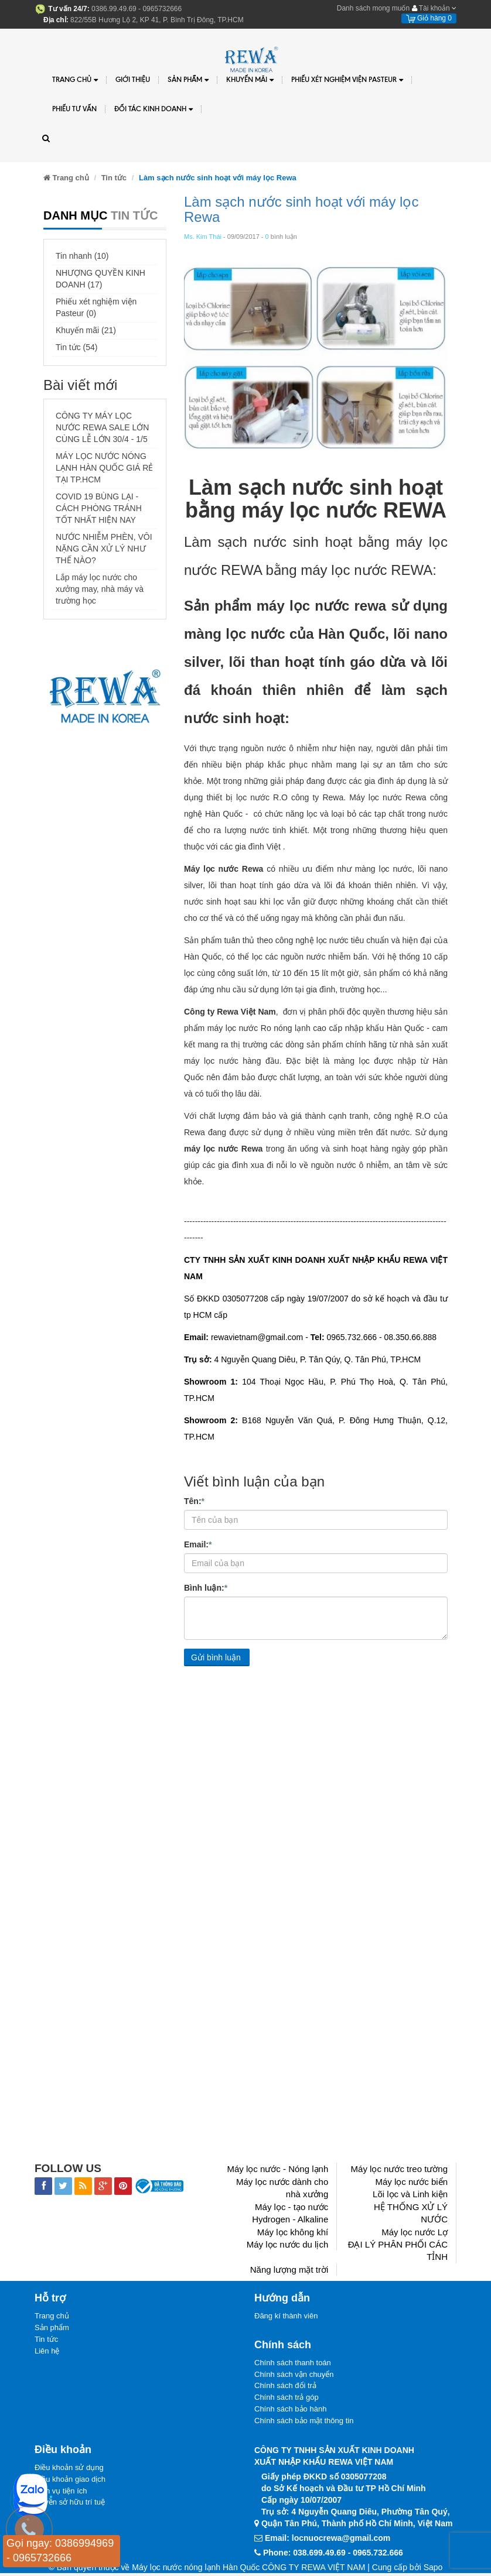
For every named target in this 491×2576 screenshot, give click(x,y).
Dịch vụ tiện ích (61, 2495)
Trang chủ (75, 80)
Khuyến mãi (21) (86, 330)
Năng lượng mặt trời (289, 2269)
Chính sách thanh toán (292, 2363)
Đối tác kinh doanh (153, 109)
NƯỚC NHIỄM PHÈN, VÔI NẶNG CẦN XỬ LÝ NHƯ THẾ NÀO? (104, 548)
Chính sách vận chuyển (293, 2375)
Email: (198, 1544)
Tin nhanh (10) (82, 256)
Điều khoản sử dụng (69, 2471)
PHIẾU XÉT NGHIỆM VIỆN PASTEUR (347, 80)
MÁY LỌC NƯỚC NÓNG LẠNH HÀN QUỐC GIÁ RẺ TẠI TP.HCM (104, 467)
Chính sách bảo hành (290, 2411)
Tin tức (114, 177)
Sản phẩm (52, 2328)
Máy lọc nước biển (411, 2182)
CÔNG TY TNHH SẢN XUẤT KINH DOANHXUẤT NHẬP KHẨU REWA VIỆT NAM (334, 2458)
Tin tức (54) (77, 347)
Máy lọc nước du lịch (288, 2244)
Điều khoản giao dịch (70, 2482)
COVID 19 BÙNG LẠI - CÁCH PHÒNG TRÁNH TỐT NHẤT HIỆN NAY (99, 508)
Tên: (194, 1500)
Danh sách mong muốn (373, 8)
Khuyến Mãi (250, 80)
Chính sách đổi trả (285, 2387)
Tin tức (46, 2340)
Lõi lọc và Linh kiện (410, 2194)
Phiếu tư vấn (74, 108)
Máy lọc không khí (293, 2232)
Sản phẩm (188, 80)
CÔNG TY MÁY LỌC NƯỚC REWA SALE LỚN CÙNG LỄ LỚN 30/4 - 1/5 (102, 427)
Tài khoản (434, 8)
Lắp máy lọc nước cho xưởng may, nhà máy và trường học (100, 589)
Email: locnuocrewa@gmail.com (327, 2541)
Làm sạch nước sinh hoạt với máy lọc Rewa (301, 209)
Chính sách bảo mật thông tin (303, 2423)
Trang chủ (52, 2316)
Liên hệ (47, 2352)
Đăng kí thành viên (286, 2316)
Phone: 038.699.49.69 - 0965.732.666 (333, 2555)
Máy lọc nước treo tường (399, 2169)
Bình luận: (205, 1587)
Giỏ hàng (429, 18)
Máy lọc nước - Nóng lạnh (278, 2169)
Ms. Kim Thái (202, 236)
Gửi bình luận (216, 1657)
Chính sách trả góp (286, 2399)
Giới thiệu (132, 79)
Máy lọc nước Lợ (414, 2232)
